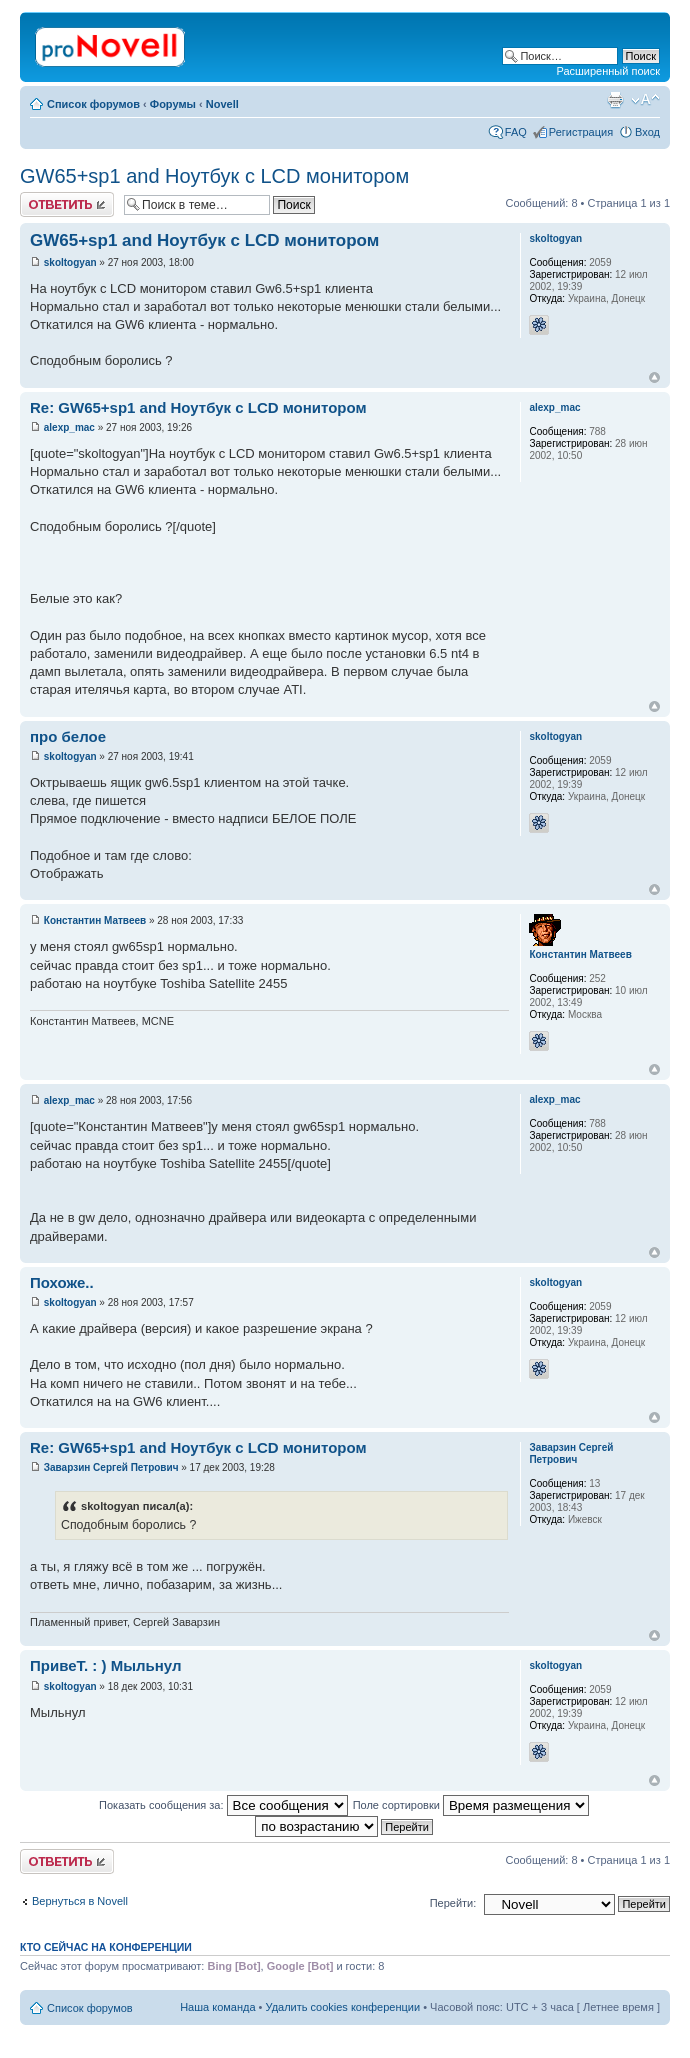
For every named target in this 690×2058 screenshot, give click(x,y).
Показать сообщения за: (223, 1805)
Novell (222, 104)
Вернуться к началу (654, 377)
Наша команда (217, 2007)
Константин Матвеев (95, 920)
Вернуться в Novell (80, 1901)
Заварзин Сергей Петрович (111, 1467)
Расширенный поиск (608, 71)
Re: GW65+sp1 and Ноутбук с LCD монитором (198, 407)
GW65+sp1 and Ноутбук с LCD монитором (214, 176)
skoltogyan (70, 262)
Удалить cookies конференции (343, 2007)
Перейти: (453, 1903)
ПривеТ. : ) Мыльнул (105, 1665)
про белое (68, 736)
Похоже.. (62, 1282)
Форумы (173, 104)
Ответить (67, 204)
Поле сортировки (471, 1805)
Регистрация (581, 132)
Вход (647, 132)
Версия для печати (615, 100)
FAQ (516, 132)
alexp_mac (69, 427)
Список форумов (93, 104)
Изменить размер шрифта (645, 100)
